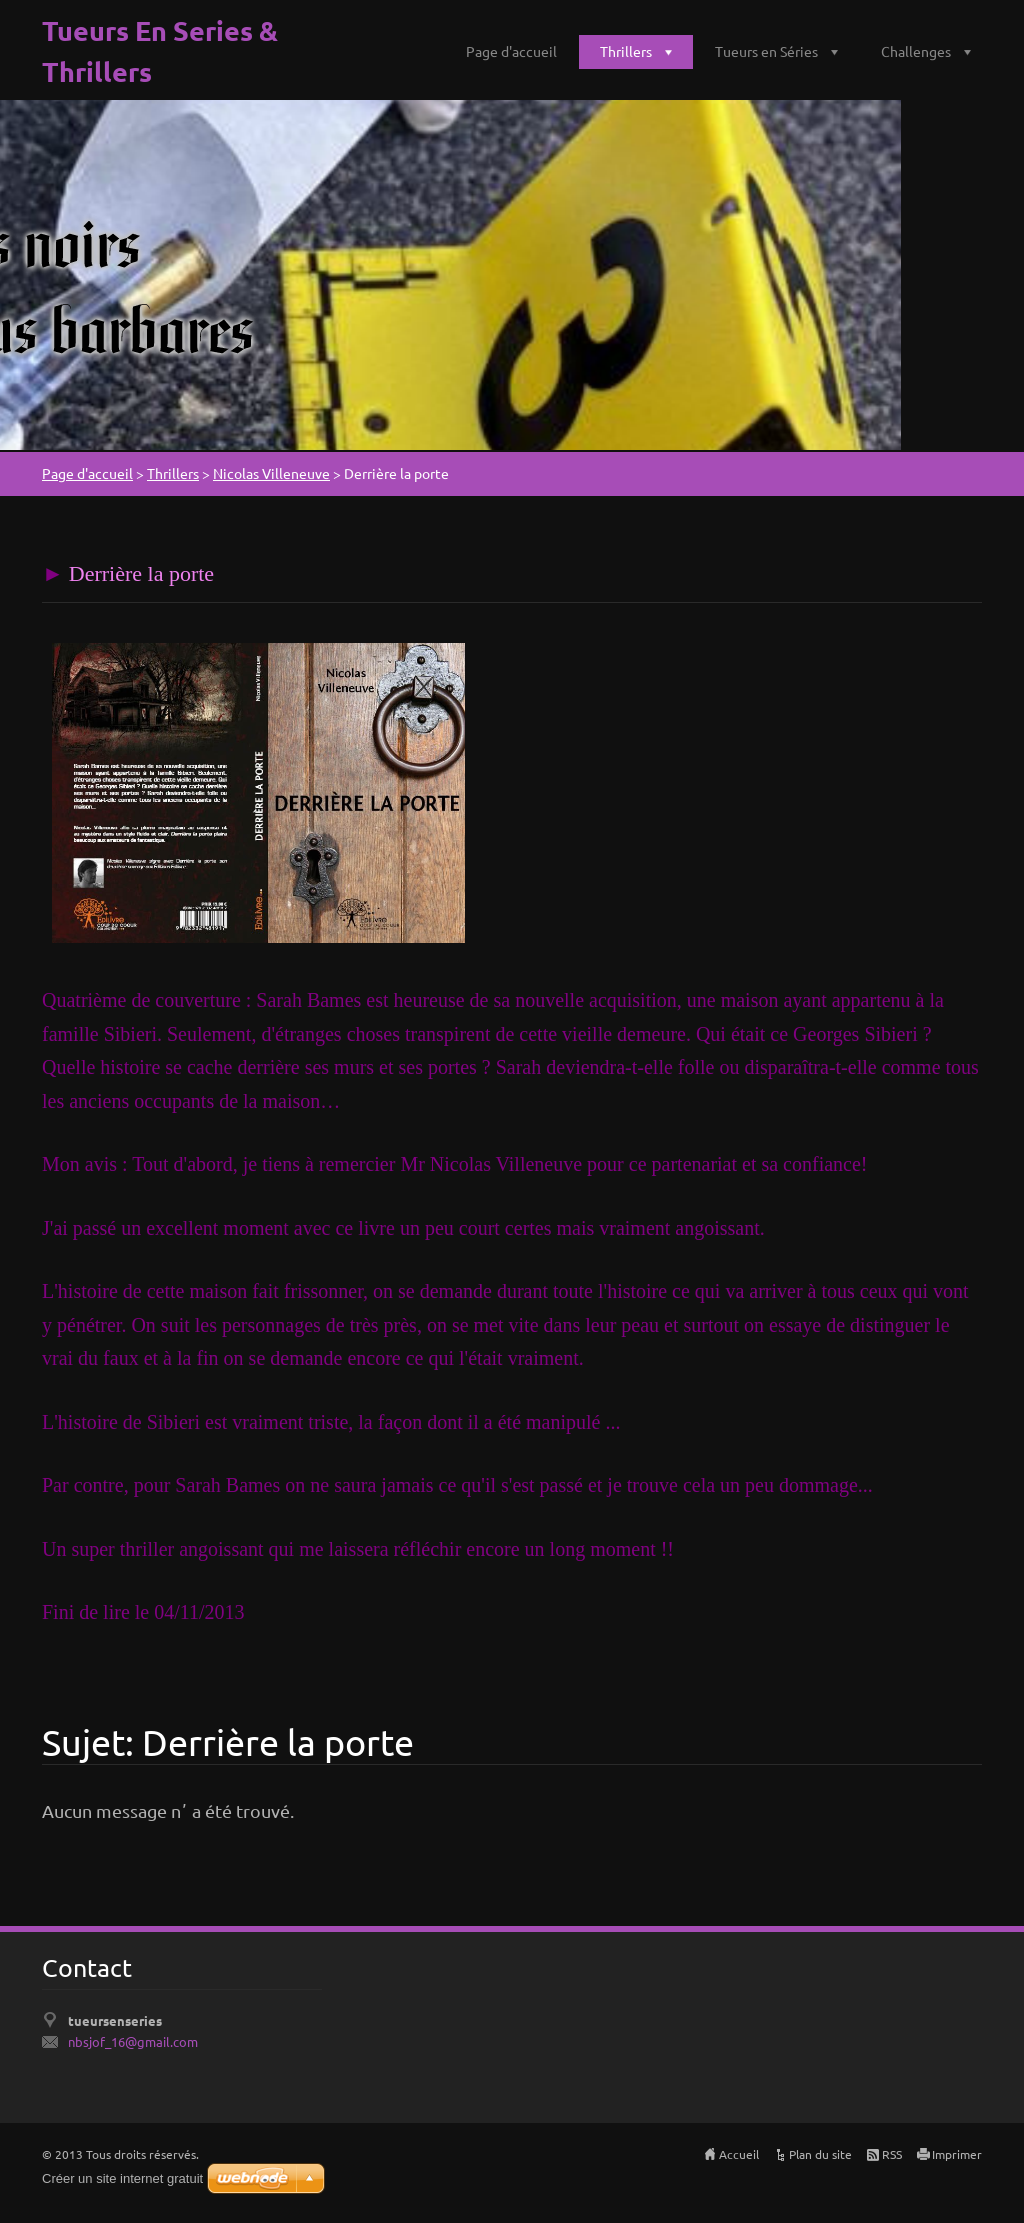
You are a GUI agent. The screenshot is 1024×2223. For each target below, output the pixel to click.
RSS (892, 2154)
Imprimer (957, 2154)
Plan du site (820, 2154)
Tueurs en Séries (766, 51)
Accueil (739, 2154)
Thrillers (626, 51)
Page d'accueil (511, 51)
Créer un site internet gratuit (122, 2178)
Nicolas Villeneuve (271, 473)
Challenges (916, 51)
